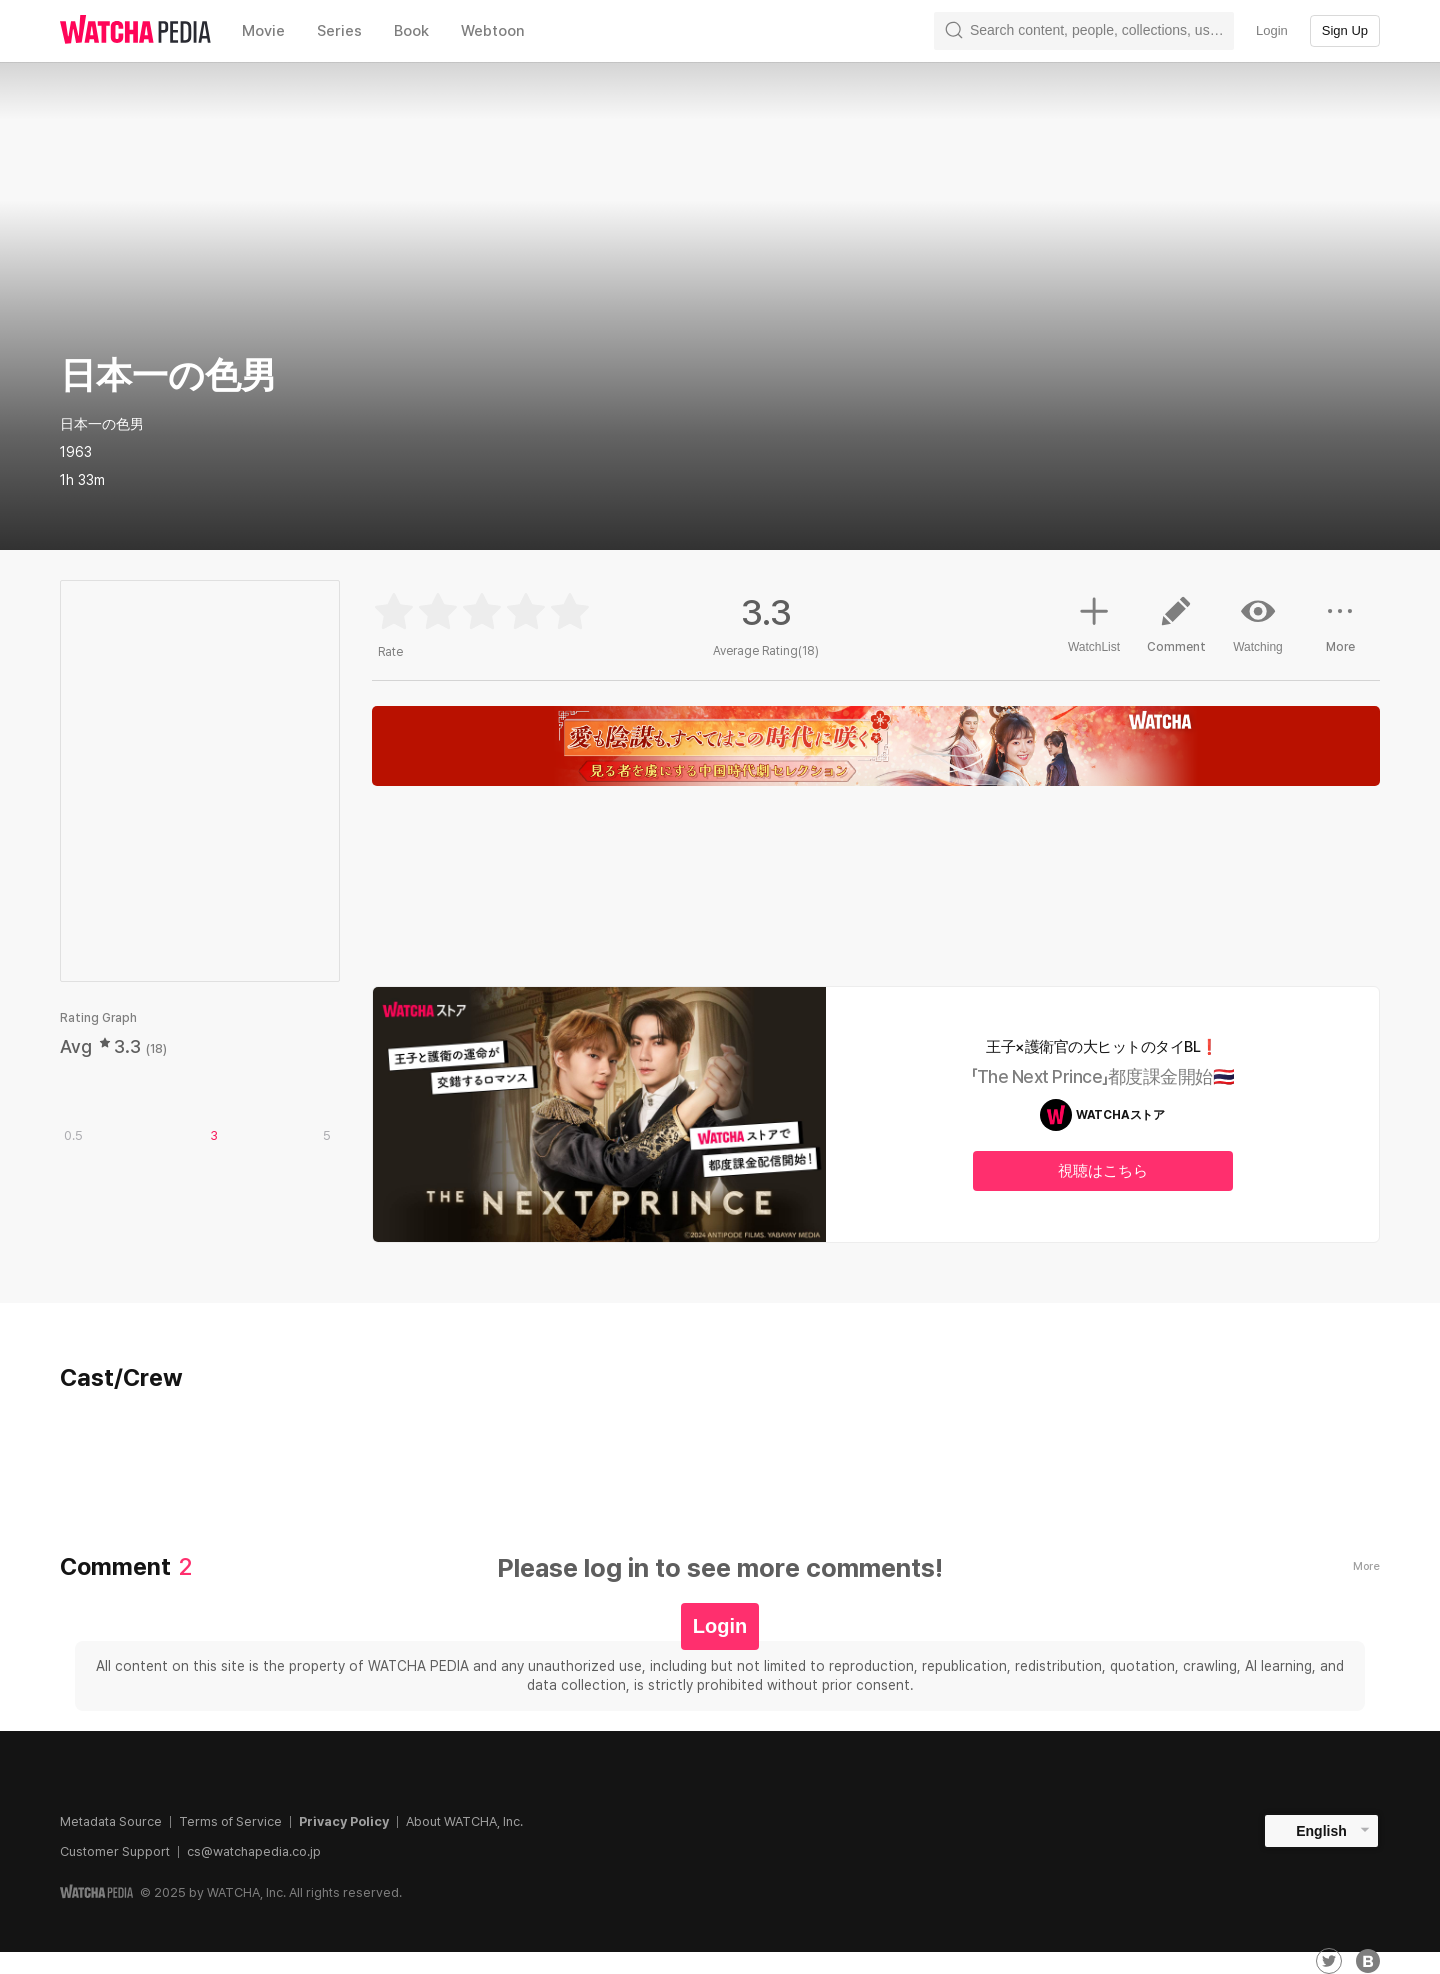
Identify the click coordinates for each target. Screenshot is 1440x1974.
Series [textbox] (339, 31)
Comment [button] (1176, 632)
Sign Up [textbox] (1345, 30)
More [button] (1340, 632)
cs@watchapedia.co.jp (254, 1851)
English (1321, 1831)
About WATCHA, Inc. (464, 1821)
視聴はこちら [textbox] (1103, 1170)
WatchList (1094, 622)
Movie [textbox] (263, 31)
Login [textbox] (1272, 30)
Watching (1258, 624)
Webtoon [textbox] (493, 31)
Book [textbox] (411, 31)
